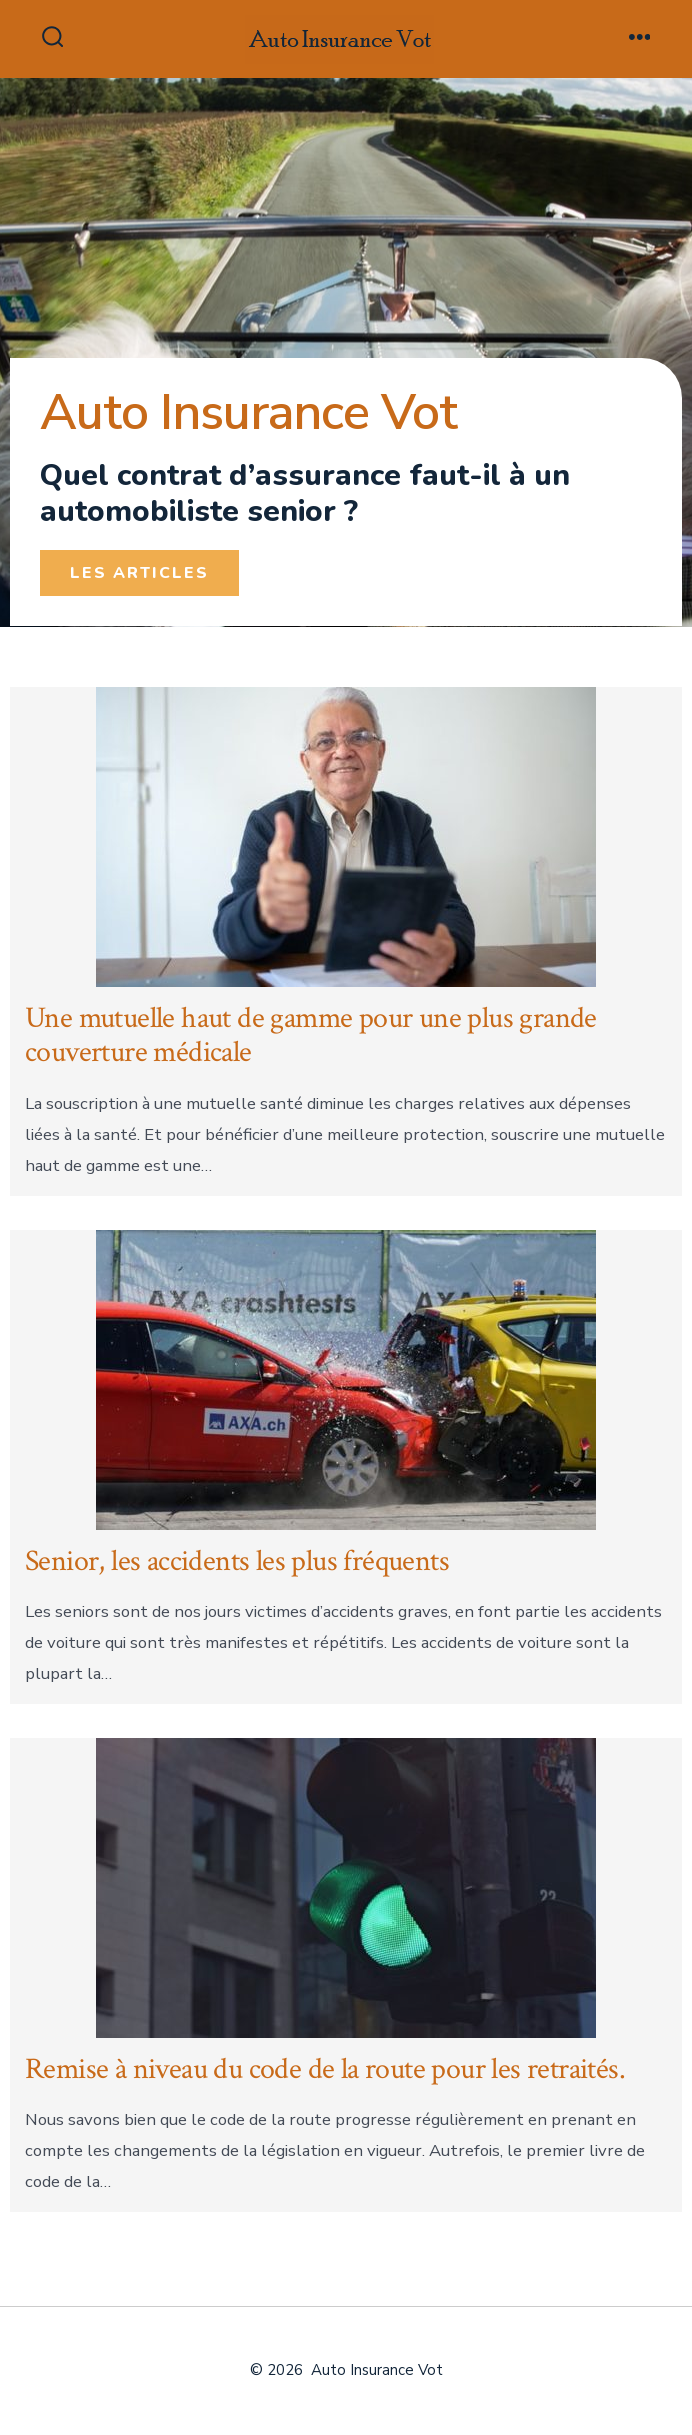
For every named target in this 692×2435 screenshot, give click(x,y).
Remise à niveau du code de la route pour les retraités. (325, 2069)
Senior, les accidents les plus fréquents (237, 1561)
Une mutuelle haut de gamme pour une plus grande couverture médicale (311, 1036)
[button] (139, 573)
